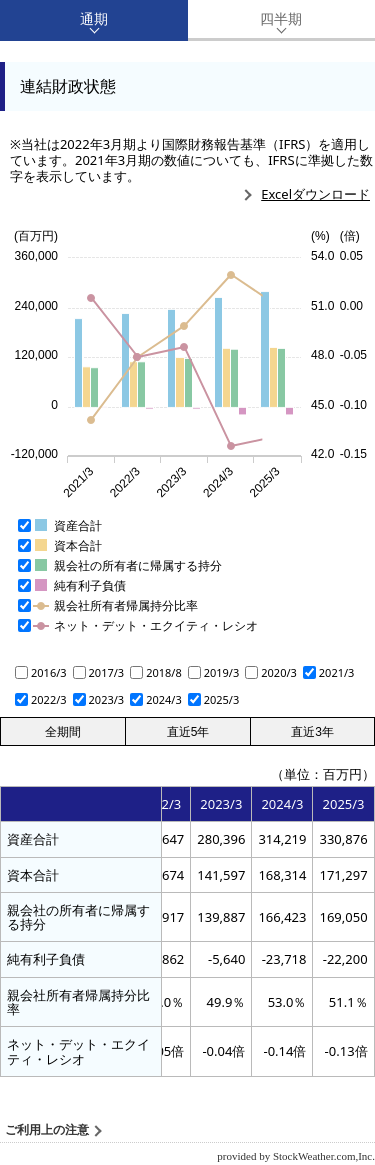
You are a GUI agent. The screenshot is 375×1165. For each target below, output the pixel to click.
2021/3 (337, 672)
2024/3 (164, 699)
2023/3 (107, 699)
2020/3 (279, 672)
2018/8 (164, 672)
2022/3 (49, 699)
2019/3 (222, 672)
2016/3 (49, 672)
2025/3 (222, 699)
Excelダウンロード (315, 194)
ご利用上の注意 (47, 1130)
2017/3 (107, 672)
